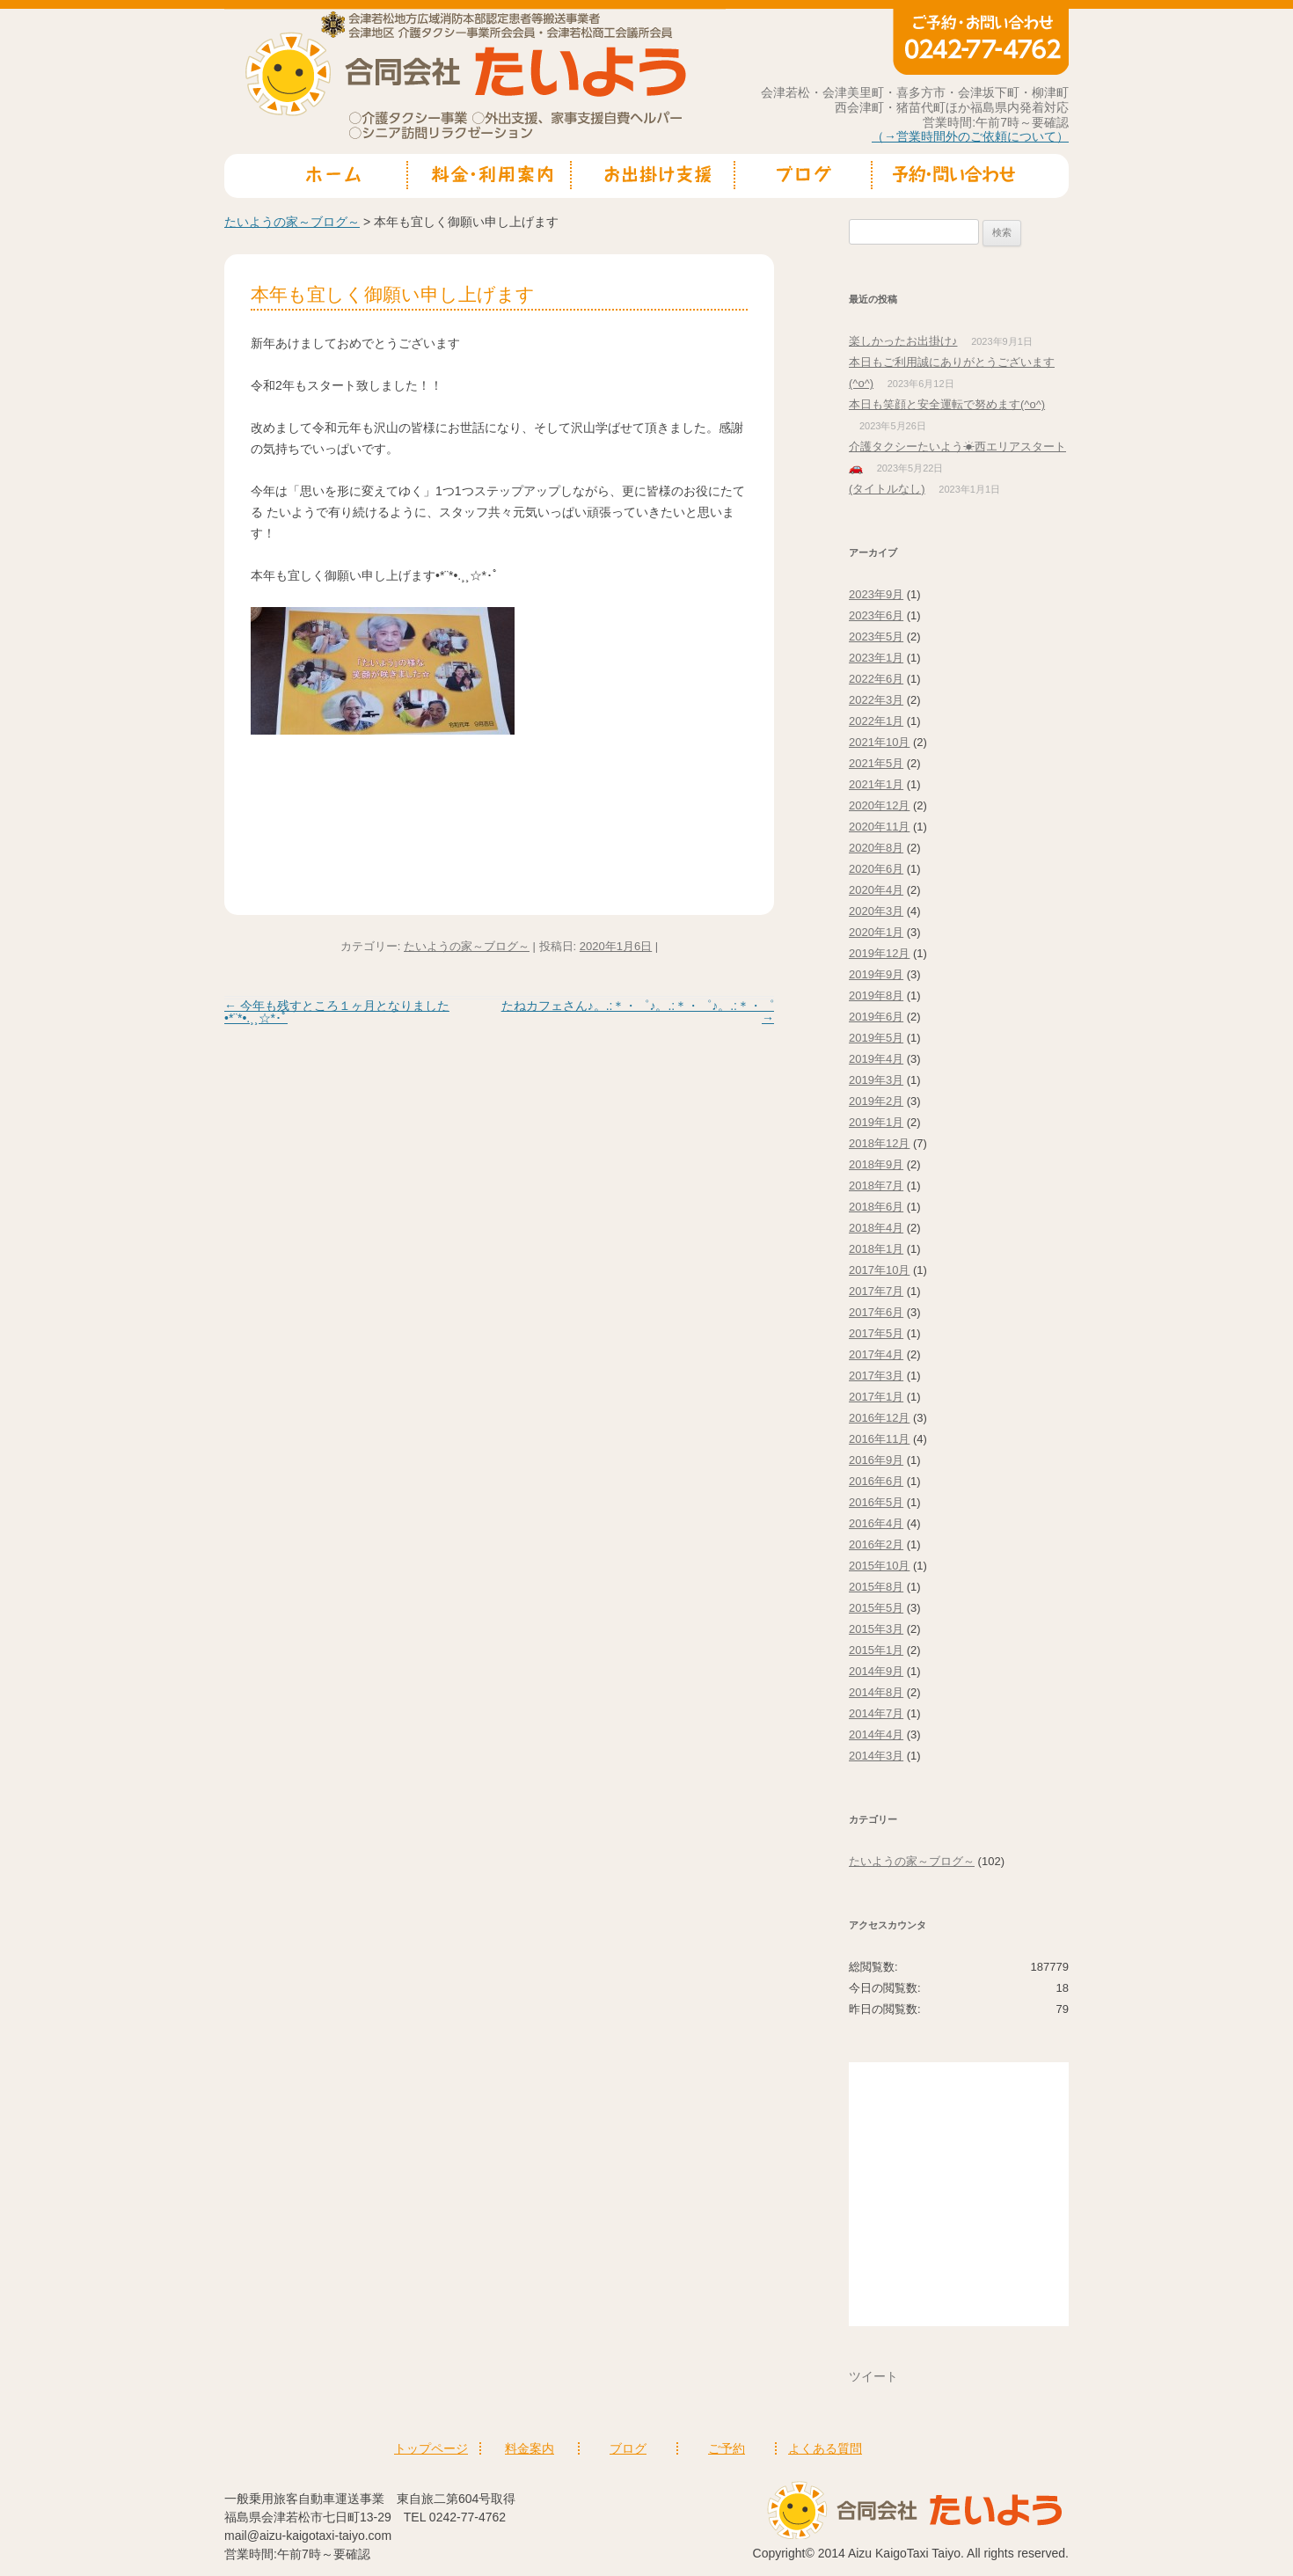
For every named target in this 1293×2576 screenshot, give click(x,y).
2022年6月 (876, 678)
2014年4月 (876, 1734)
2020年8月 (876, 847)
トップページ (431, 2448)
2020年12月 (879, 805)
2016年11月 (879, 1438)
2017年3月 (876, 1375)
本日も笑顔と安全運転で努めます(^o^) (947, 404)
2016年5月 (876, 1502)
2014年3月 (876, 1755)
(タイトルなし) (887, 488)
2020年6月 (876, 868)
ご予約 (726, 2448)
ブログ (628, 2448)
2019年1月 (876, 1122)
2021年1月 (876, 784)
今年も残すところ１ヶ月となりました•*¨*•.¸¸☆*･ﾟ (336, 1012)
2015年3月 (876, 1629)
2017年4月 (876, 1354)
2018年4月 (876, 1227)
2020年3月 (876, 911)
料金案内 (529, 2448)
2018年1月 (876, 1248)
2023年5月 (876, 636)
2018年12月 (879, 1143)
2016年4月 (876, 1523)
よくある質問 (825, 2448)
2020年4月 (876, 889)
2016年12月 (879, 1417)
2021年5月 (876, 763)
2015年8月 (876, 1586)
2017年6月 (876, 1312)
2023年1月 (876, 657)
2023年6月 (876, 615)
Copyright (779, 2553)
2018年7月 (876, 1185)
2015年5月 (876, 1607)
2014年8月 (876, 1692)
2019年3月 (876, 1080)
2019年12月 (879, 953)
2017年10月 (879, 1270)
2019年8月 (876, 995)
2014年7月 (876, 1713)
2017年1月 (876, 1396)
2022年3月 (876, 699)
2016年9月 (876, 1460)
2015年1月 (876, 1650)
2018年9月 (876, 1164)
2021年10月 (879, 742)
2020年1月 (876, 932)
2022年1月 (876, 721)
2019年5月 (876, 1037)
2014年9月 (876, 1671)
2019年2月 (876, 1101)
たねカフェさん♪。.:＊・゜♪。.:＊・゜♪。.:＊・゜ (637, 1012)
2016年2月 (876, 1544)
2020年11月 (879, 826)
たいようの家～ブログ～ (292, 222)
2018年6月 (876, 1206)
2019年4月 (876, 1058)
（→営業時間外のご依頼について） (970, 136)
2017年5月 (876, 1333)
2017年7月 (876, 1291)
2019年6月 (876, 1016)
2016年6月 (876, 1481)
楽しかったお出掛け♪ (903, 341)
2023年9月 (876, 594)
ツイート (873, 2376)
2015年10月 (879, 1565)
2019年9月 (876, 974)
